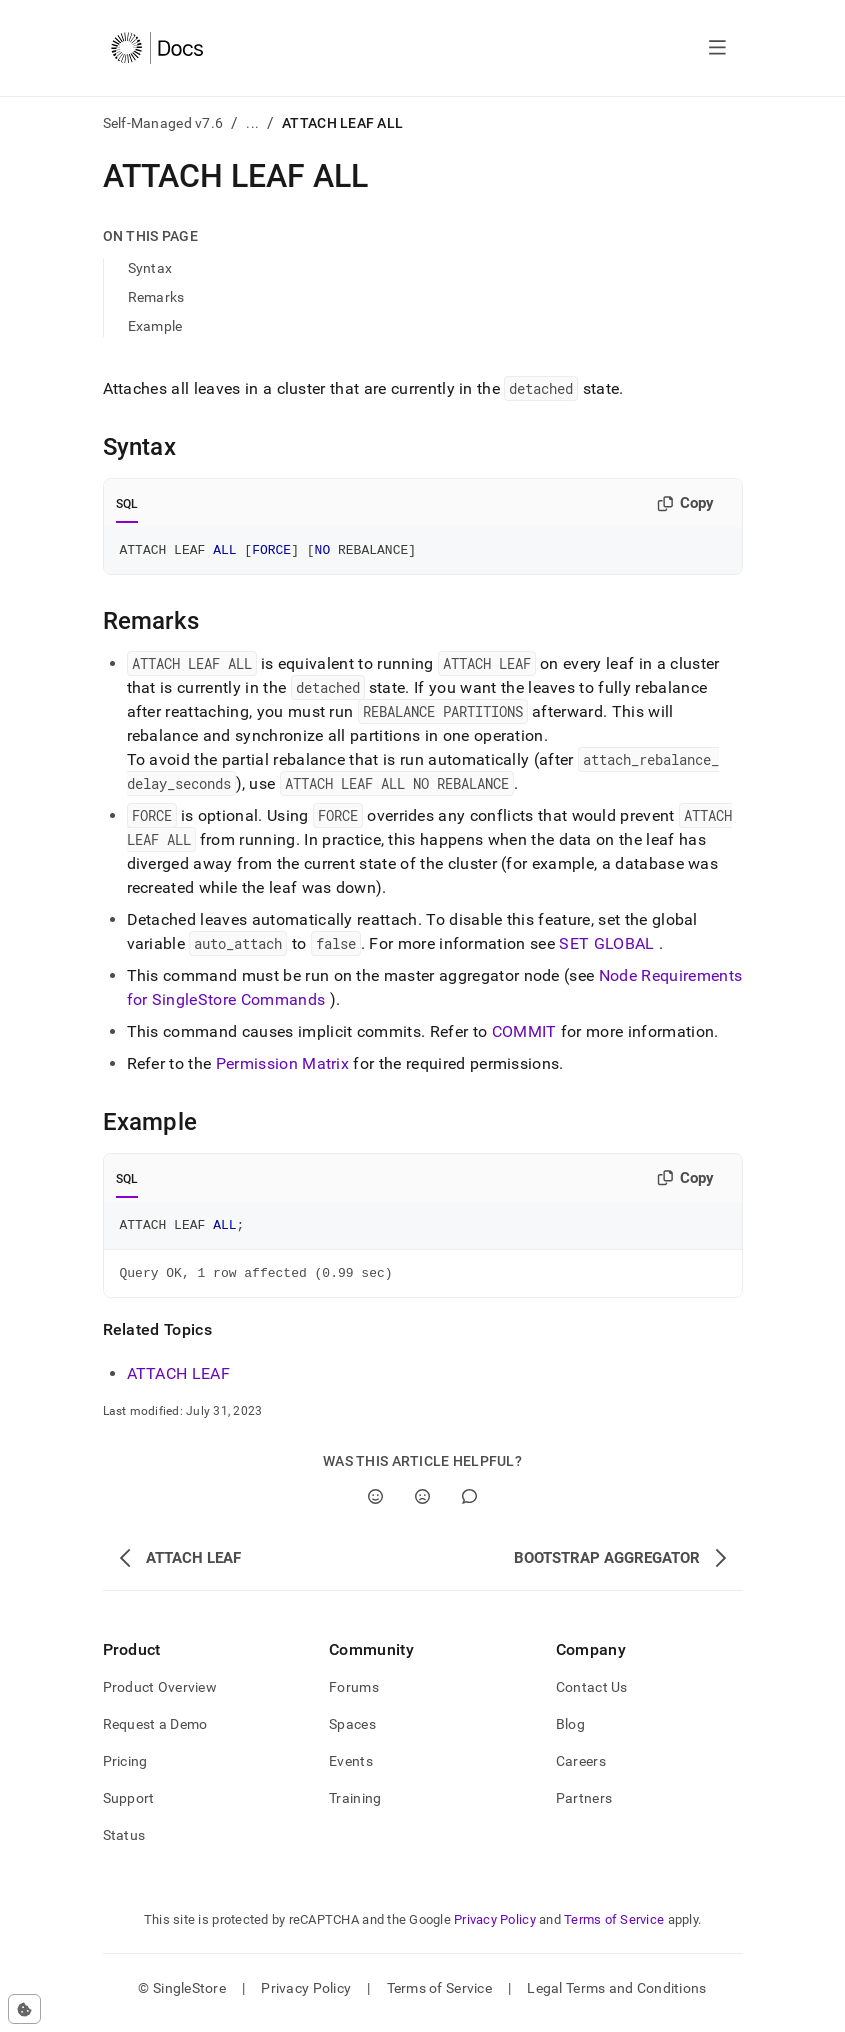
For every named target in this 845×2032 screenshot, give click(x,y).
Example (155, 326)
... (252, 123)
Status (124, 1844)
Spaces (352, 1733)
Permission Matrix (282, 1066)
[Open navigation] (717, 48)
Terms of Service (614, 1928)
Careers (581, 1770)
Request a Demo (155, 1733)
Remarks (156, 297)
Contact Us (592, 1696)
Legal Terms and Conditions (616, 1997)
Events (351, 1770)
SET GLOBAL (606, 946)
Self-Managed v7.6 (163, 123)
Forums (354, 1696)
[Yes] (375, 1505)
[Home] (157, 48)
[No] (422, 1505)
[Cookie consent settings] (24, 2009)
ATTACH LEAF (179, 1382)
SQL (127, 504)
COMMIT (524, 1034)
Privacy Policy (495, 1928)
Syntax (150, 268)
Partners (584, 1807)
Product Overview (160, 1696)
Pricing (125, 1770)
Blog (570, 1733)
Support (129, 1807)
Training (355, 1807)
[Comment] (469, 1505)
